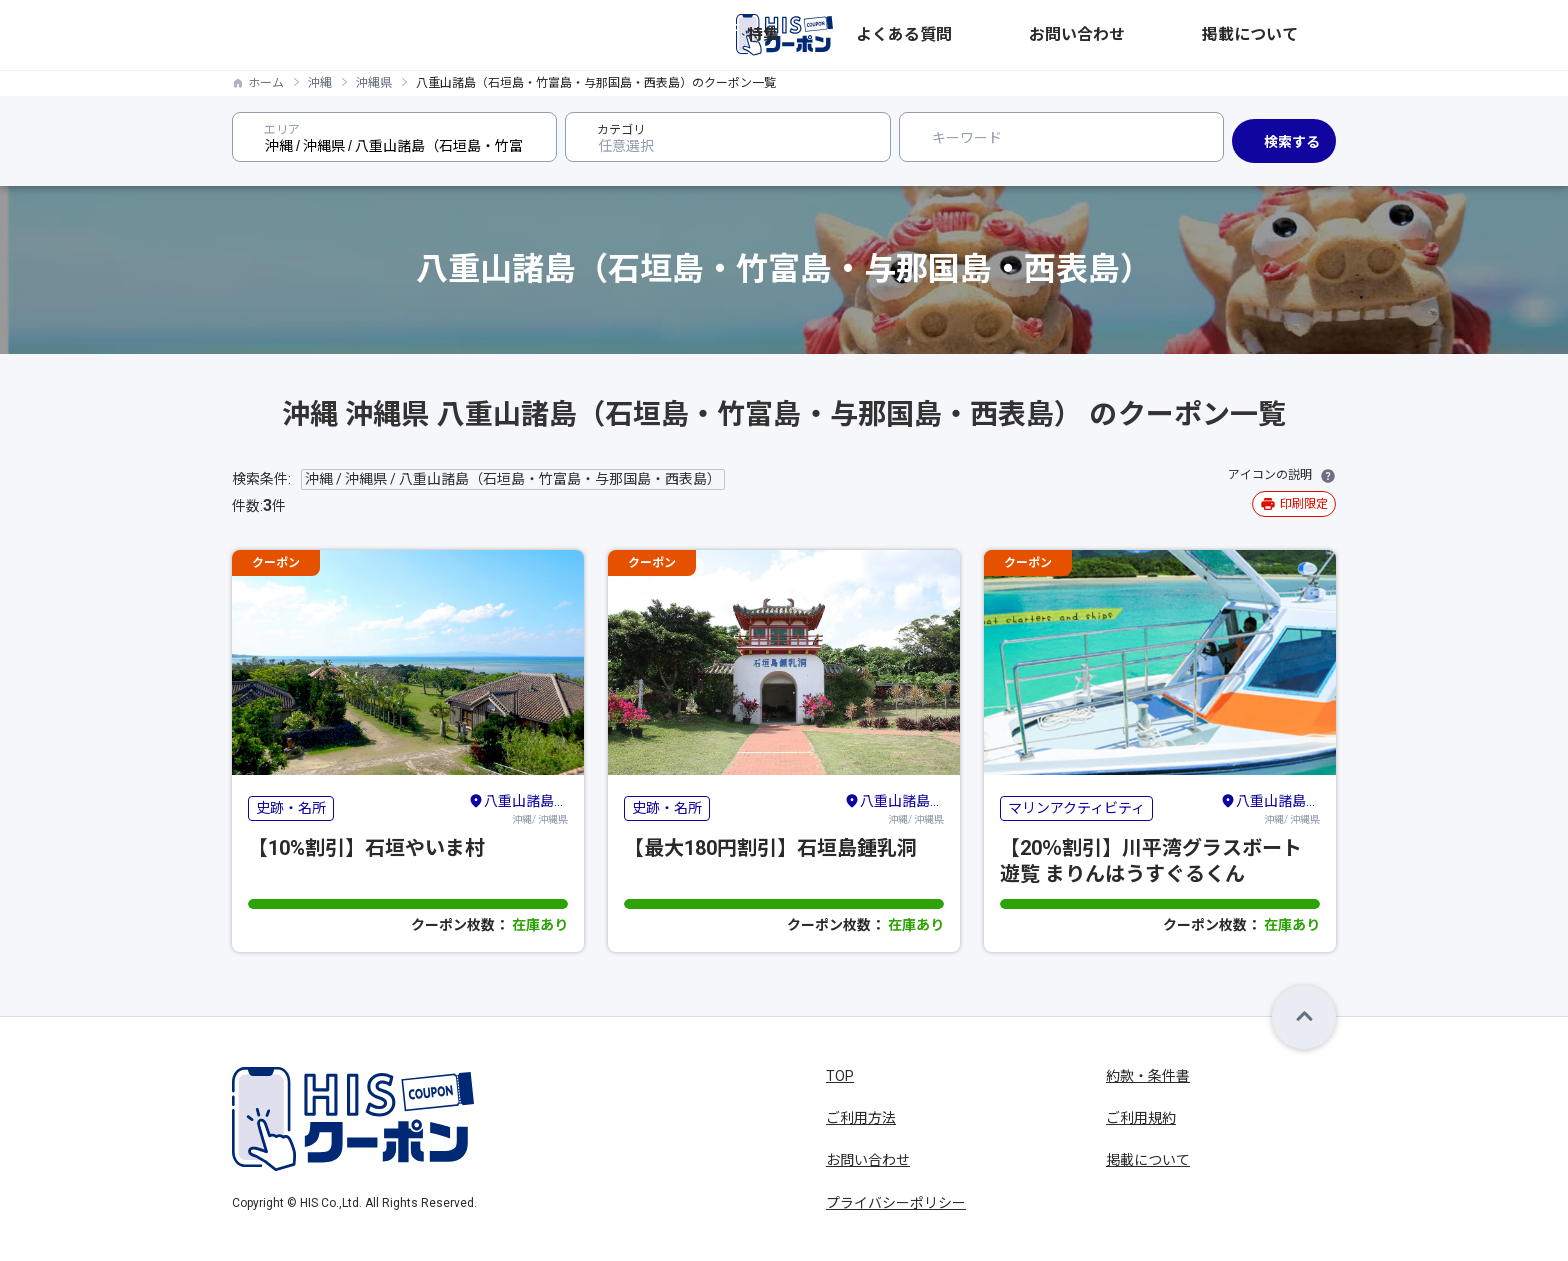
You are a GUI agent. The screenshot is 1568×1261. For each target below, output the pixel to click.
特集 (998, 35)
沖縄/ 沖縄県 (518, 808)
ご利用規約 (1141, 1118)
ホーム (266, 83)
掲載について (1294, 35)
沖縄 (320, 83)
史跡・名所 (291, 808)
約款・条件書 (1148, 1076)
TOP (840, 1076)
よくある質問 (1078, 35)
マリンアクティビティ (1076, 808)
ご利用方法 (861, 1118)
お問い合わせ (1186, 35)
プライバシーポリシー (896, 1203)
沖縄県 (374, 83)
